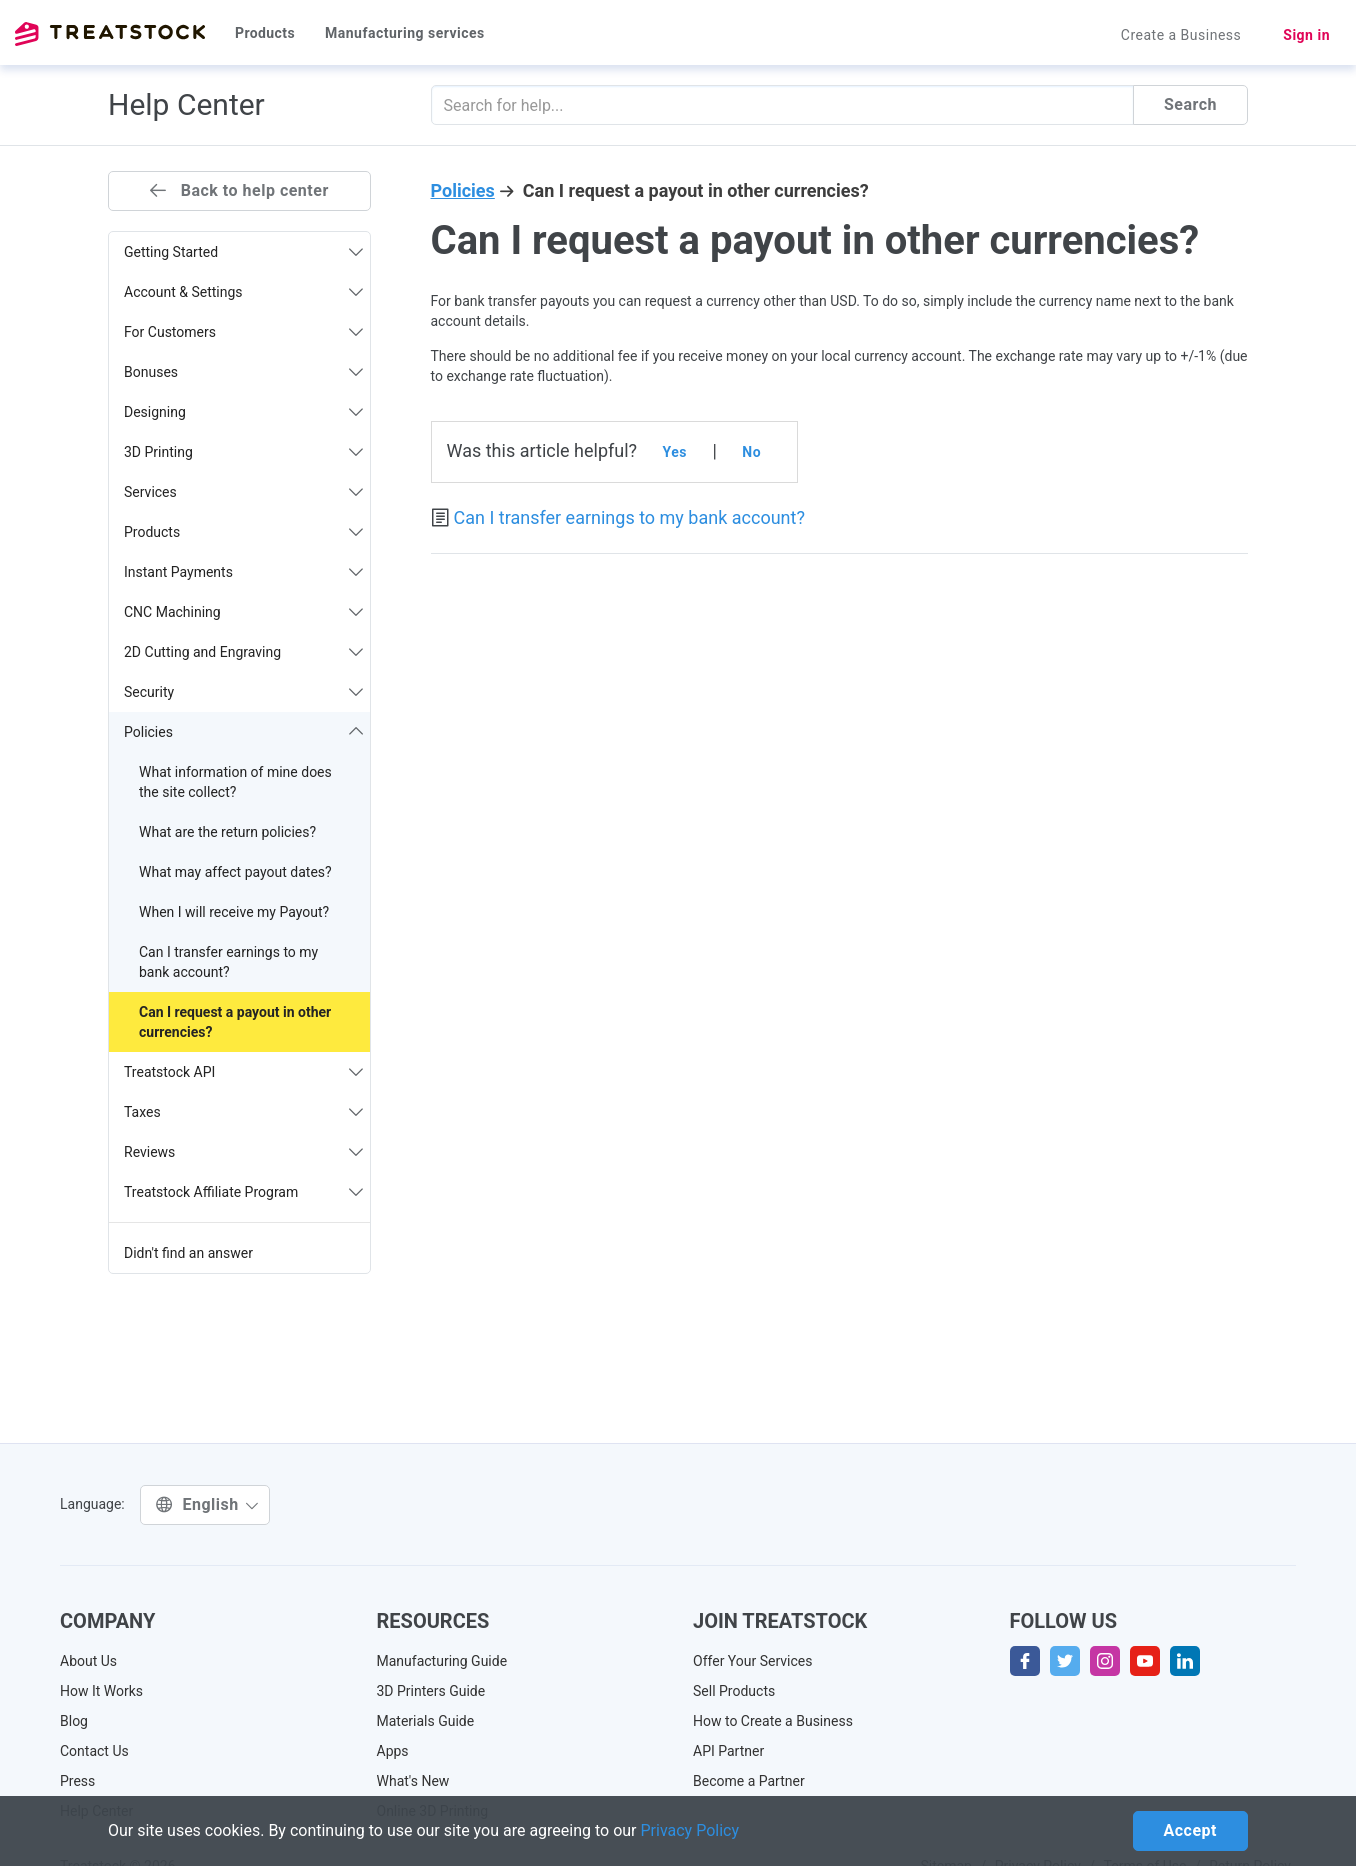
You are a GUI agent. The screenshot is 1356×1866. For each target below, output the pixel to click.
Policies (463, 190)
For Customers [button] (243, 332)
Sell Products (734, 1691)
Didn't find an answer (188, 1253)
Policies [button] (243, 732)
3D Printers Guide (431, 1691)
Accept (1190, 1830)
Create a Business (1181, 35)
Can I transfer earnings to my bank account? (228, 962)
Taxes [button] (243, 1112)
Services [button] (243, 492)
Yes (675, 452)
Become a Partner (749, 1781)
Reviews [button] (243, 1152)
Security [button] (243, 692)
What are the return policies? (227, 832)
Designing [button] (243, 412)
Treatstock (110, 34)
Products (265, 33)
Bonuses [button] (243, 372)
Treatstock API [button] (243, 1072)
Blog (74, 1721)
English (207, 1504)
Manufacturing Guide (442, 1661)
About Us (88, 1661)
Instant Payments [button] (243, 572)
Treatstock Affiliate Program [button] (243, 1192)
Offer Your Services (753, 1661)
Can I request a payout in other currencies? (235, 1022)
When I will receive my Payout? (234, 912)
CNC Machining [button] (243, 612)
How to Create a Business (773, 1721)
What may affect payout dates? (235, 872)
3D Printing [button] (243, 452)
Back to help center (239, 190)
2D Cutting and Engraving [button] (243, 652)
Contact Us (94, 1751)
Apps (393, 1751)
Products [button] (243, 532)
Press (77, 1781)
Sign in (1306, 35)
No (751, 452)
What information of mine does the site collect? (235, 782)
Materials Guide (426, 1721)
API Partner (728, 1751)
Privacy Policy (690, 1830)
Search (1190, 104)
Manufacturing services (405, 33)
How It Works (101, 1691)
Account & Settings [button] (243, 292)
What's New (413, 1781)
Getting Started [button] (243, 252)
